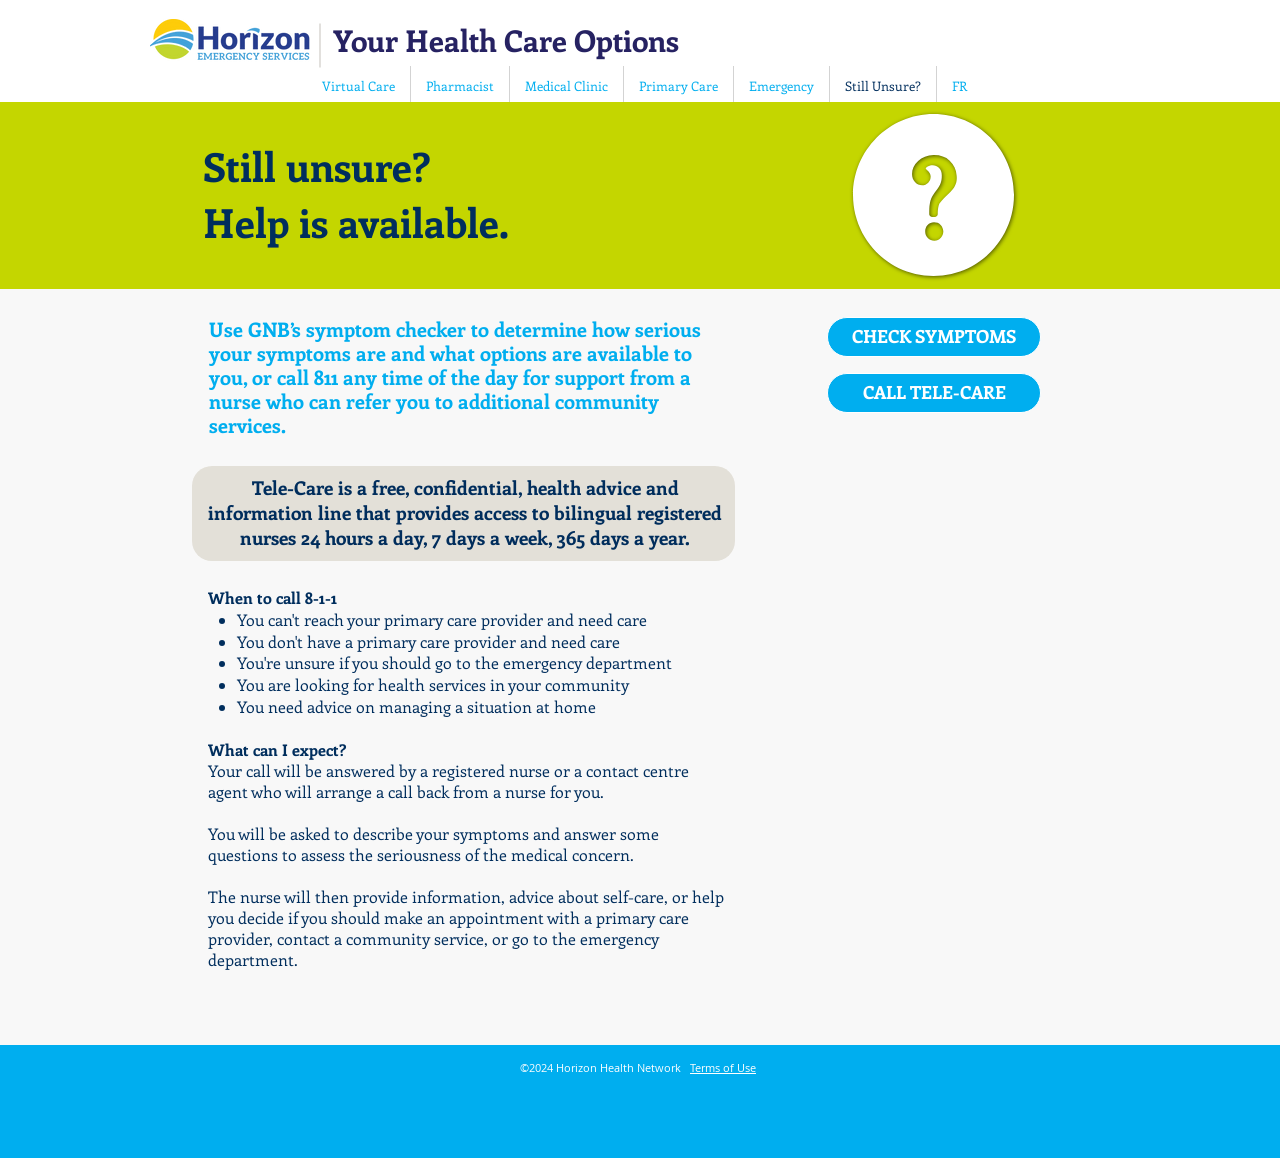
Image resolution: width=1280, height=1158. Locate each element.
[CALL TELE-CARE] (934, 393)
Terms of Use (723, 1067)
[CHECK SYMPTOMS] (934, 337)
